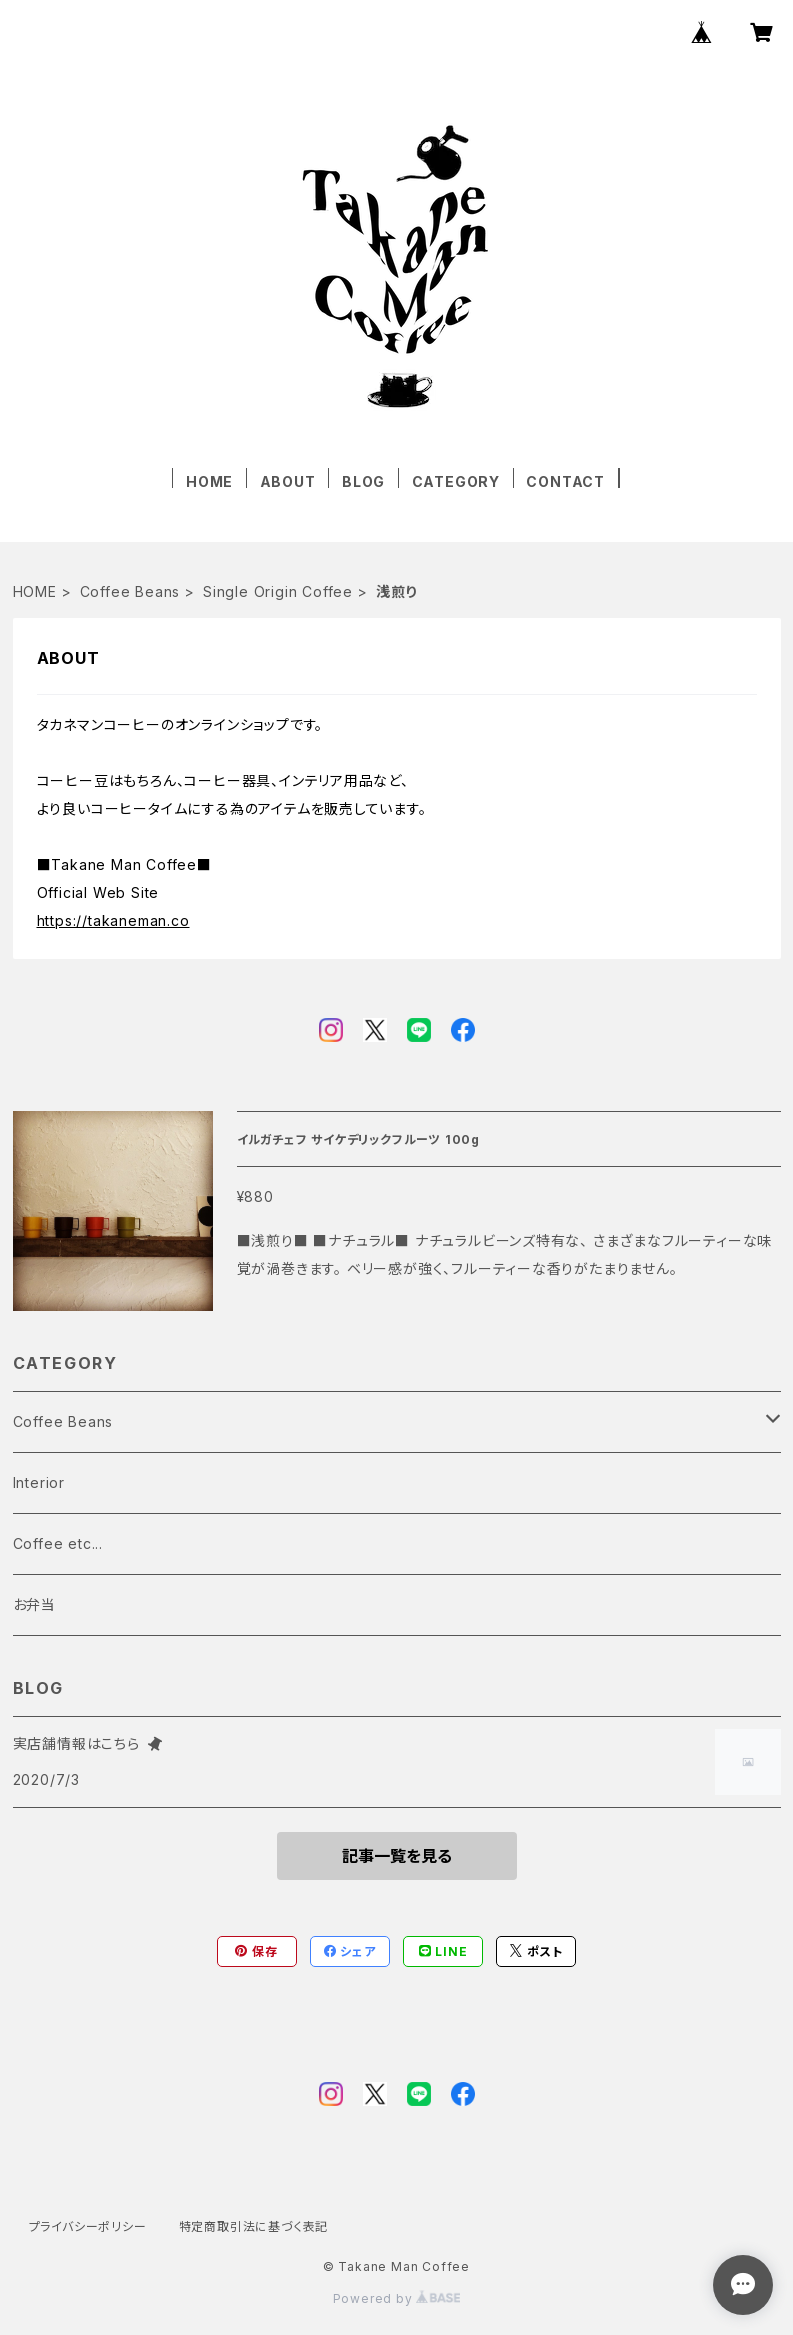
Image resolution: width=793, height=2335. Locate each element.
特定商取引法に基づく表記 (254, 2226)
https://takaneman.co (113, 920)
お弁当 (34, 1604)
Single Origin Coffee (278, 591)
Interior (39, 1482)
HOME (209, 481)
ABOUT (288, 481)
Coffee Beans (130, 591)
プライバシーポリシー (88, 2226)
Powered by (397, 2298)
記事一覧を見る (397, 1856)
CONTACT (565, 481)
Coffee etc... (58, 1543)
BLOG (363, 481)
